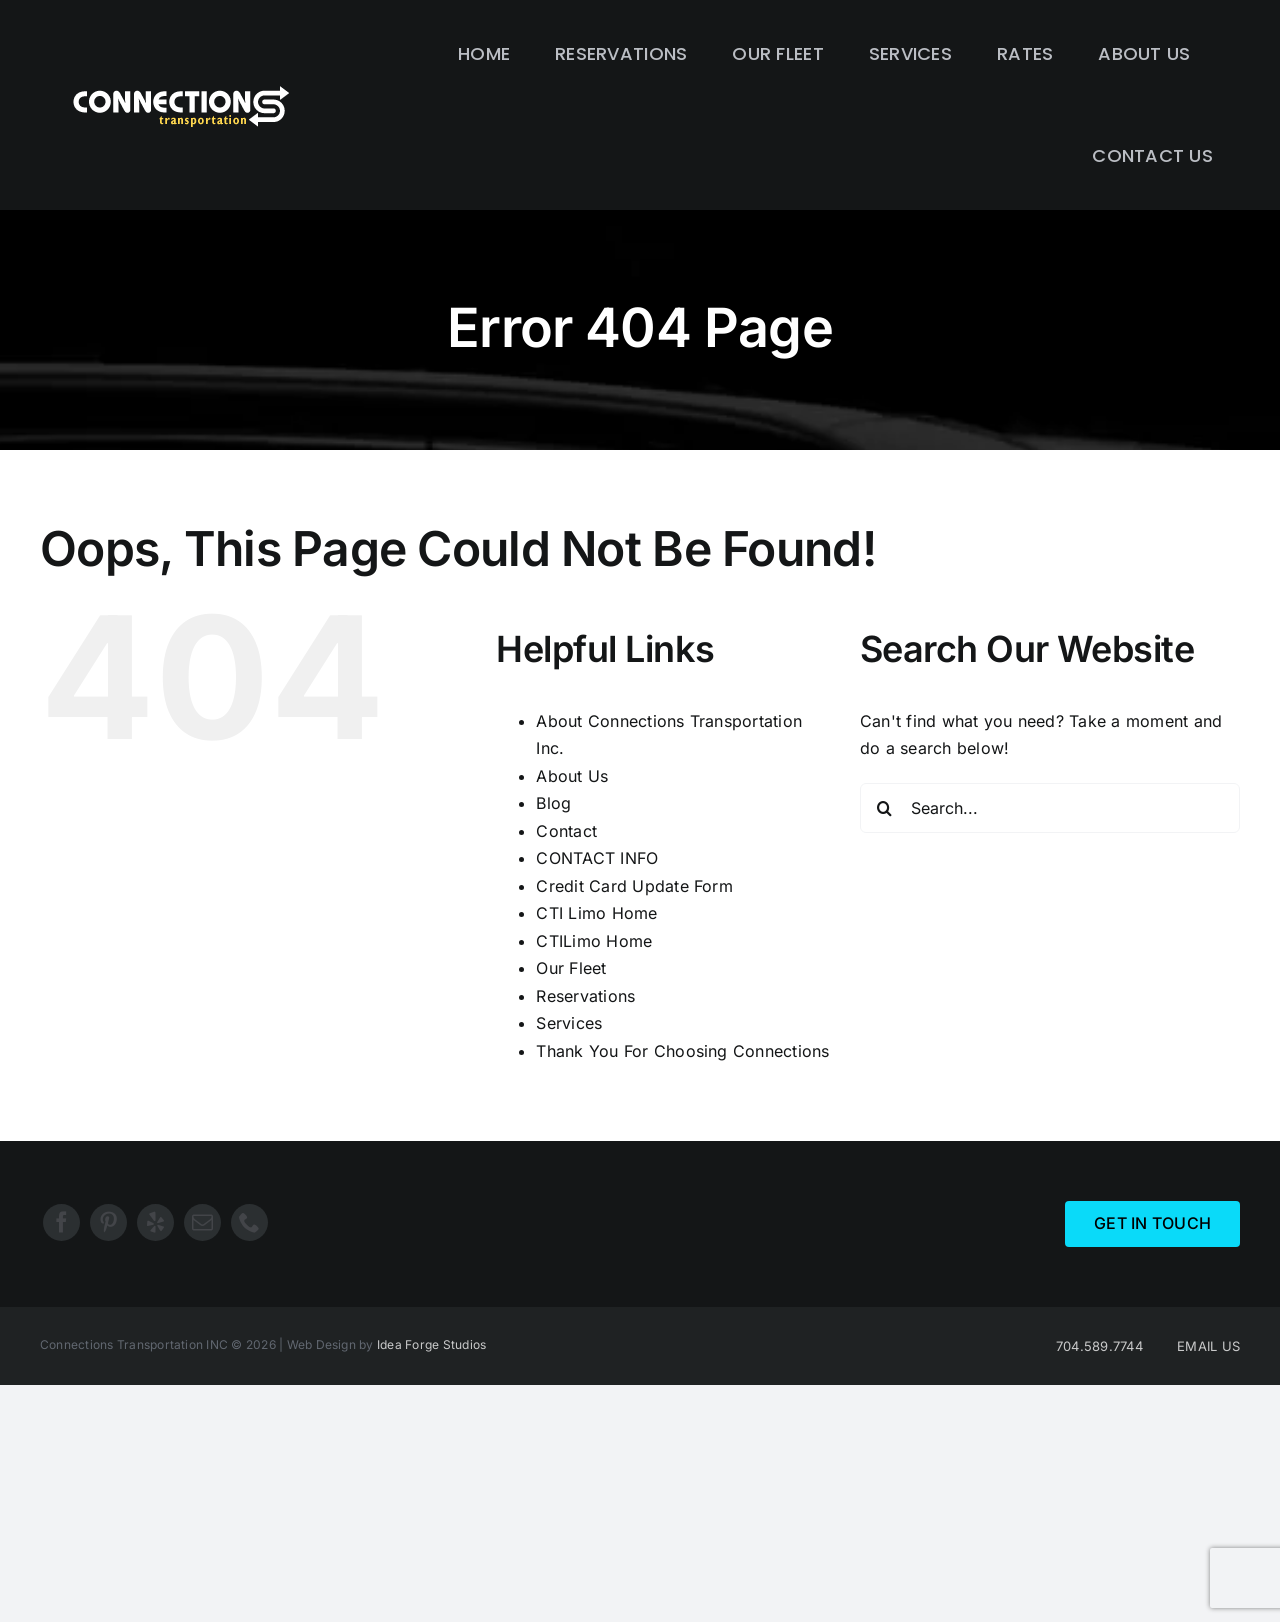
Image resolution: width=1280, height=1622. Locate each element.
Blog (553, 803)
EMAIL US (1208, 1346)
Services (569, 1023)
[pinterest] (108, 1222)
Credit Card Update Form (634, 886)
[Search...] (1050, 808)
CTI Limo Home (596, 913)
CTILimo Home (594, 941)
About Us (572, 776)
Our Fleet (571, 968)
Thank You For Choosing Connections (682, 1051)
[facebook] (61, 1222)
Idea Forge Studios (431, 1344)
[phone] (249, 1222)
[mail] (202, 1222)
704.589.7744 (1099, 1346)
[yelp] (155, 1222)
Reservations (585, 996)
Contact (566, 831)
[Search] (885, 808)
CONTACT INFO (597, 858)
